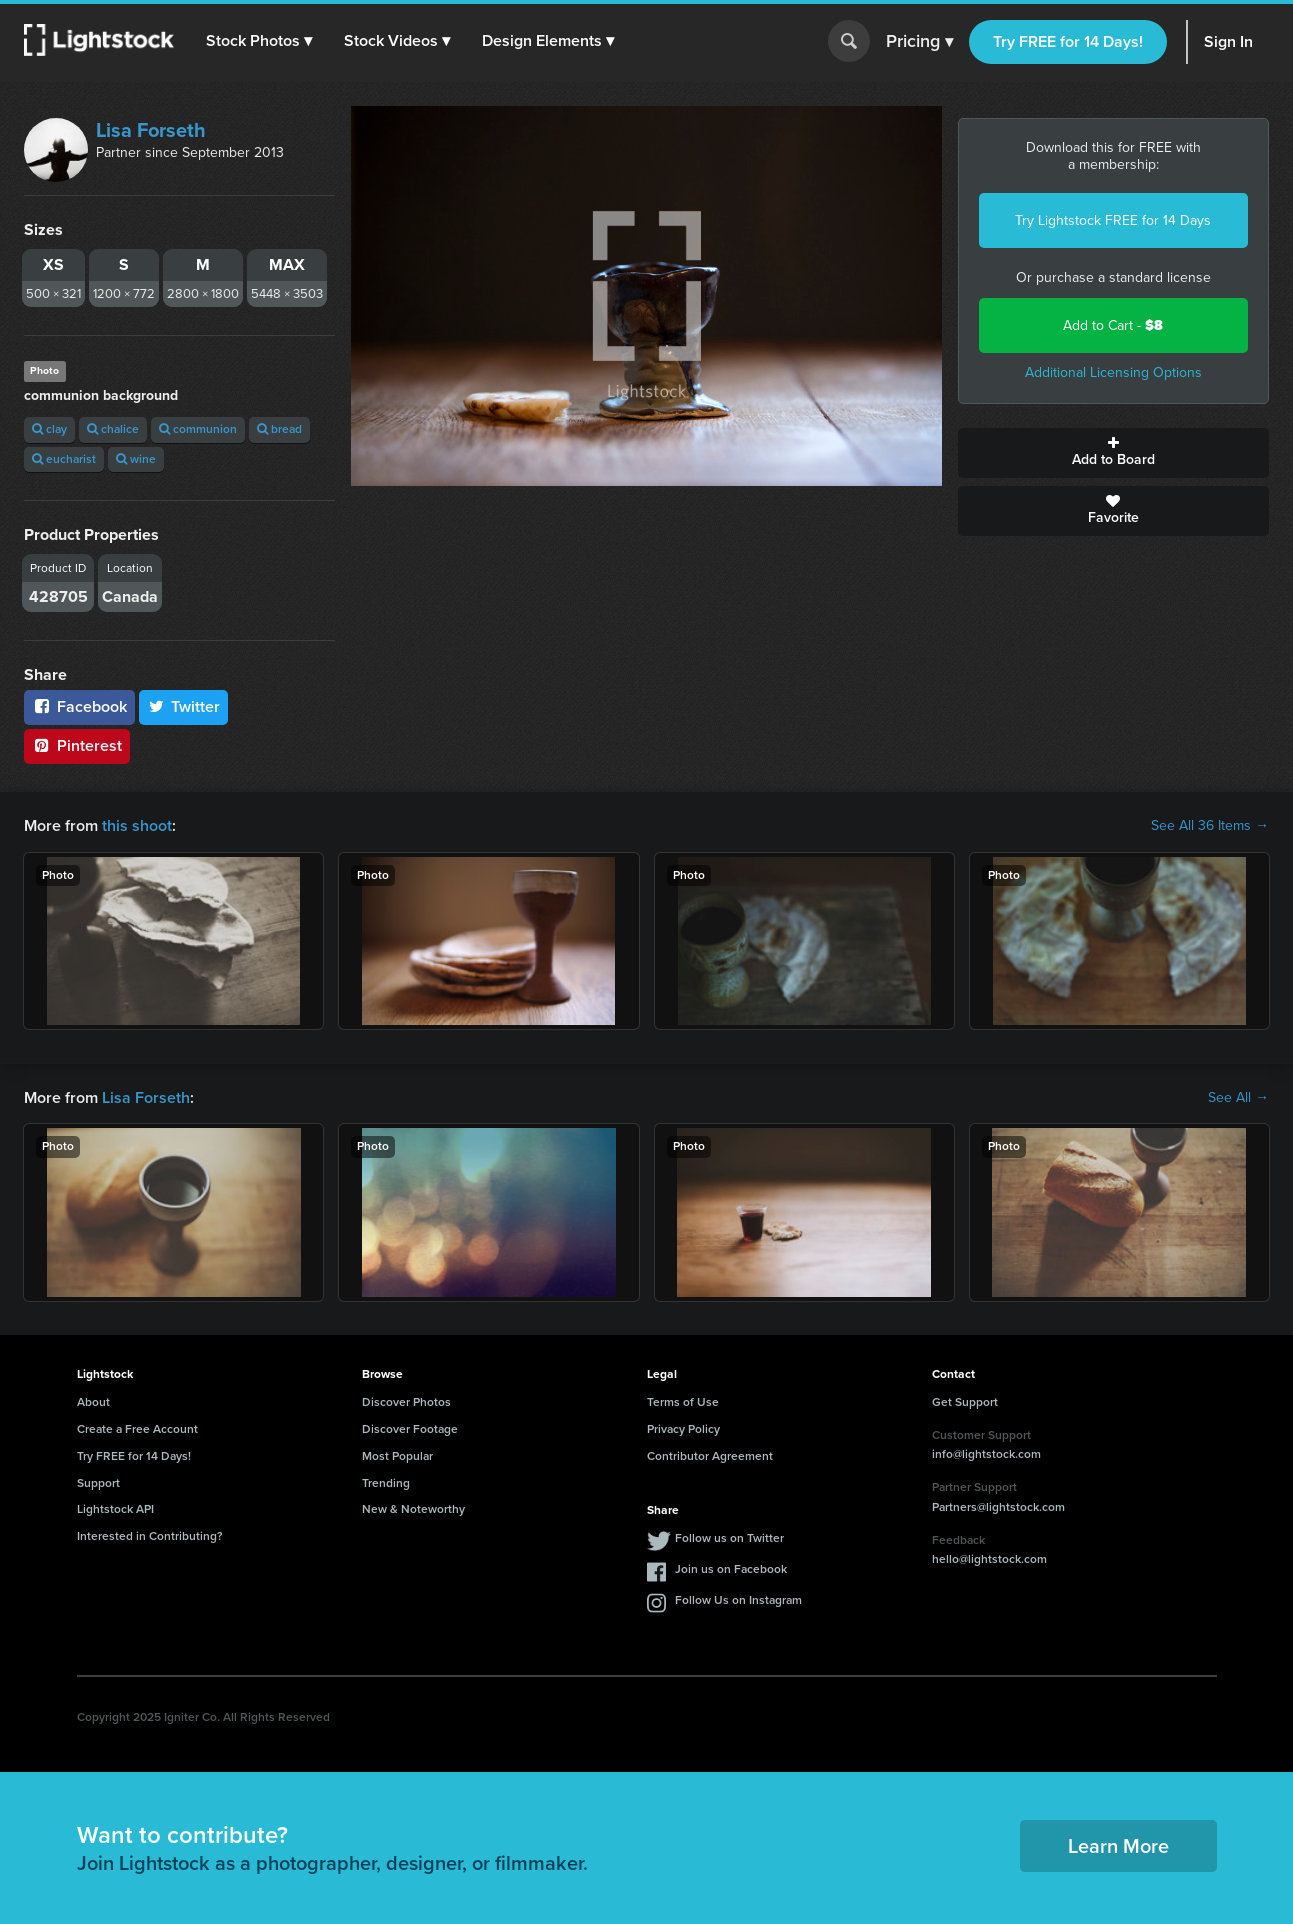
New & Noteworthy (413, 1509)
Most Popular (397, 1456)
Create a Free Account (137, 1429)
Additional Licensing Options (1113, 372)
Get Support (965, 1402)
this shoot (137, 825)
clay (49, 429)
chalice (113, 429)
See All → (1238, 1098)
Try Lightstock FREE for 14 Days (1113, 220)
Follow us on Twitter (729, 1538)
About (93, 1402)
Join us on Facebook (731, 1569)
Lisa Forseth (151, 130)
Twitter (184, 706)
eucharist (64, 459)
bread (279, 429)
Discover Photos (406, 1402)
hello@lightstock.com (989, 1559)
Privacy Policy (683, 1429)
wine (136, 459)
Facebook (79, 706)
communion (198, 429)
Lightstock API (115, 1509)
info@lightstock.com (986, 1454)
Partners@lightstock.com (998, 1507)
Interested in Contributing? (150, 1536)
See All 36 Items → (1210, 826)
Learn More (1118, 1846)
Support (98, 1483)
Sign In (1228, 41)
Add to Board (1113, 453)
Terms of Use (683, 1402)
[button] (259, 41)
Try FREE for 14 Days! (1068, 41)
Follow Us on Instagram (738, 1600)
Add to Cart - (1113, 325)
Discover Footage (410, 1429)
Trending (386, 1483)
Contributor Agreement (710, 1456)
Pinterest (77, 745)
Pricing (919, 42)
